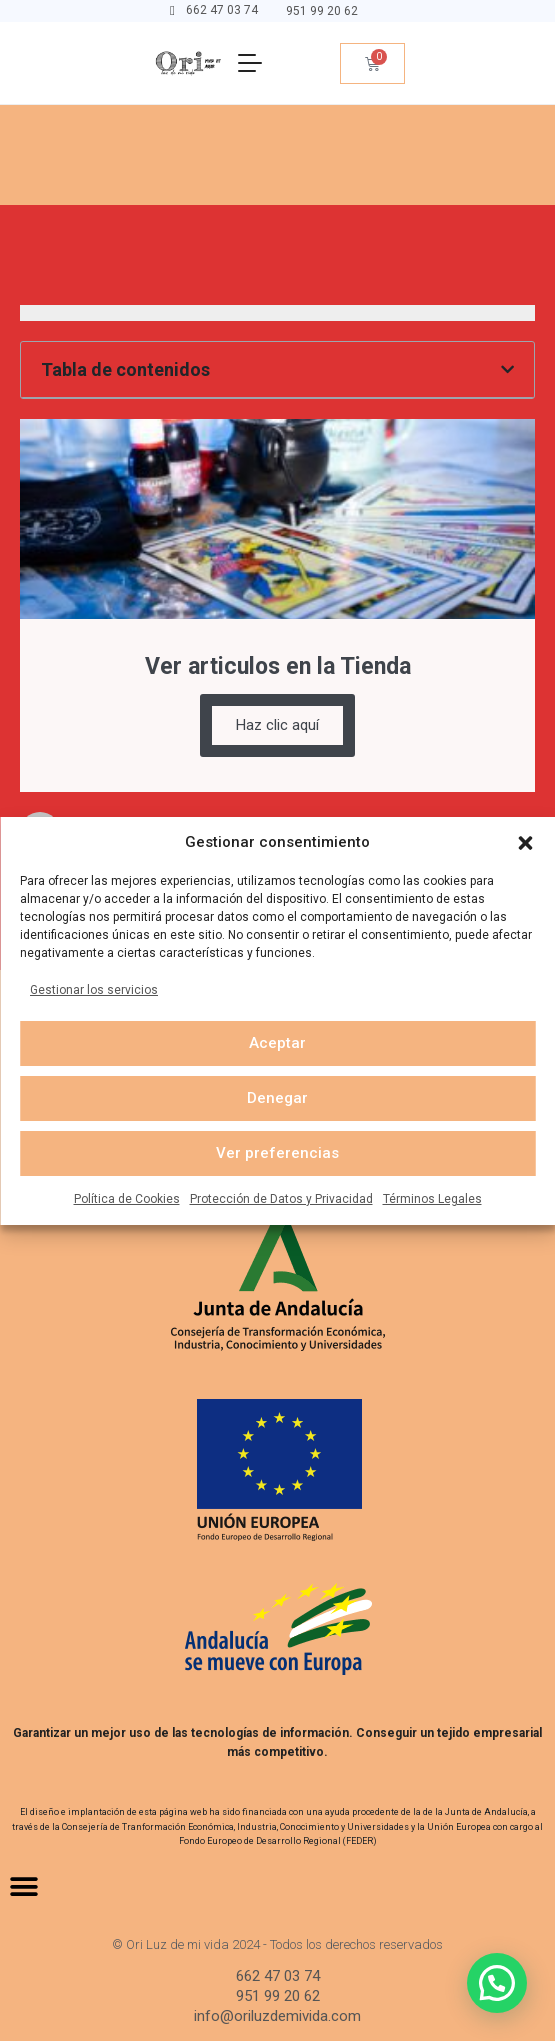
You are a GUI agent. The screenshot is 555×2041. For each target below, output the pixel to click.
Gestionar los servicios (94, 990)
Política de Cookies (127, 1199)
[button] (525, 842)
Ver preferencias (277, 1153)
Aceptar (277, 1043)
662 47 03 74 (222, 10)
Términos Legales (432, 1199)
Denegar (277, 1098)
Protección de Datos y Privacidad (281, 1199)
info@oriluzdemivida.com (277, 2016)
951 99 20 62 (322, 11)
